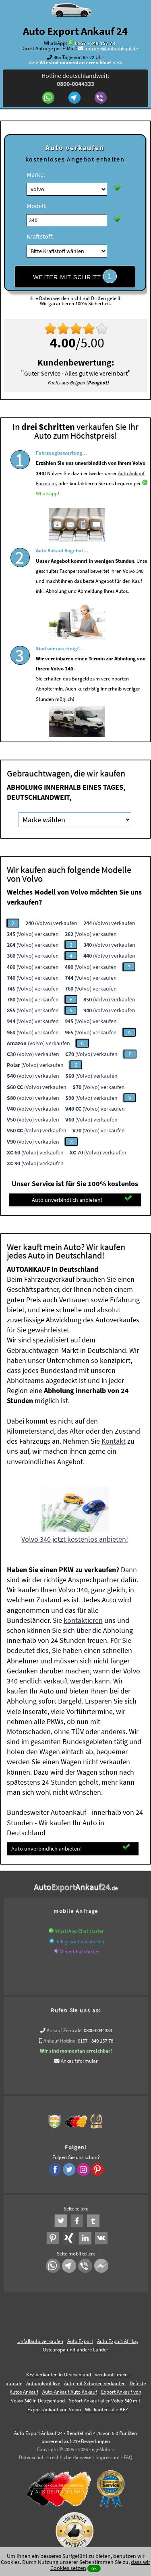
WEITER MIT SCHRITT (75, 276)
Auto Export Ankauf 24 (75, 31)
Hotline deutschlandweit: (75, 79)
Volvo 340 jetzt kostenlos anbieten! (74, 1539)
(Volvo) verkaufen (51, 923)
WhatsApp (47, 516)
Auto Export (80, 2341)
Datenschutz (32, 2457)
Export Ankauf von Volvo (54, 2409)
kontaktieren (83, 1620)
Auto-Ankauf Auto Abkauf (69, 2392)
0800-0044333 (98, 2030)
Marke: (36, 174)
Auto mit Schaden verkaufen (95, 2383)
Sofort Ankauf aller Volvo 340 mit (104, 2401)
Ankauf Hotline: (60, 2041)
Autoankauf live (43, 2383)
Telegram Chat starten (80, 1942)
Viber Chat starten (79, 1952)
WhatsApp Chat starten (80, 1931)
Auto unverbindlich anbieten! (82, 1199)
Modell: (37, 206)
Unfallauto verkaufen (40, 2341)
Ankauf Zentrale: (65, 2030)
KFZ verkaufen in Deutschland (58, 2375)
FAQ (128, 2457)
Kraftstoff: (40, 236)
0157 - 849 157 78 (95, 43)
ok (94, 2568)
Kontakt (113, 1441)
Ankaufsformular (79, 2061)
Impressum (107, 2457)
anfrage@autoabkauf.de (111, 48)
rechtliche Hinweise (70, 2457)
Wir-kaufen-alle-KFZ (106, 2409)
